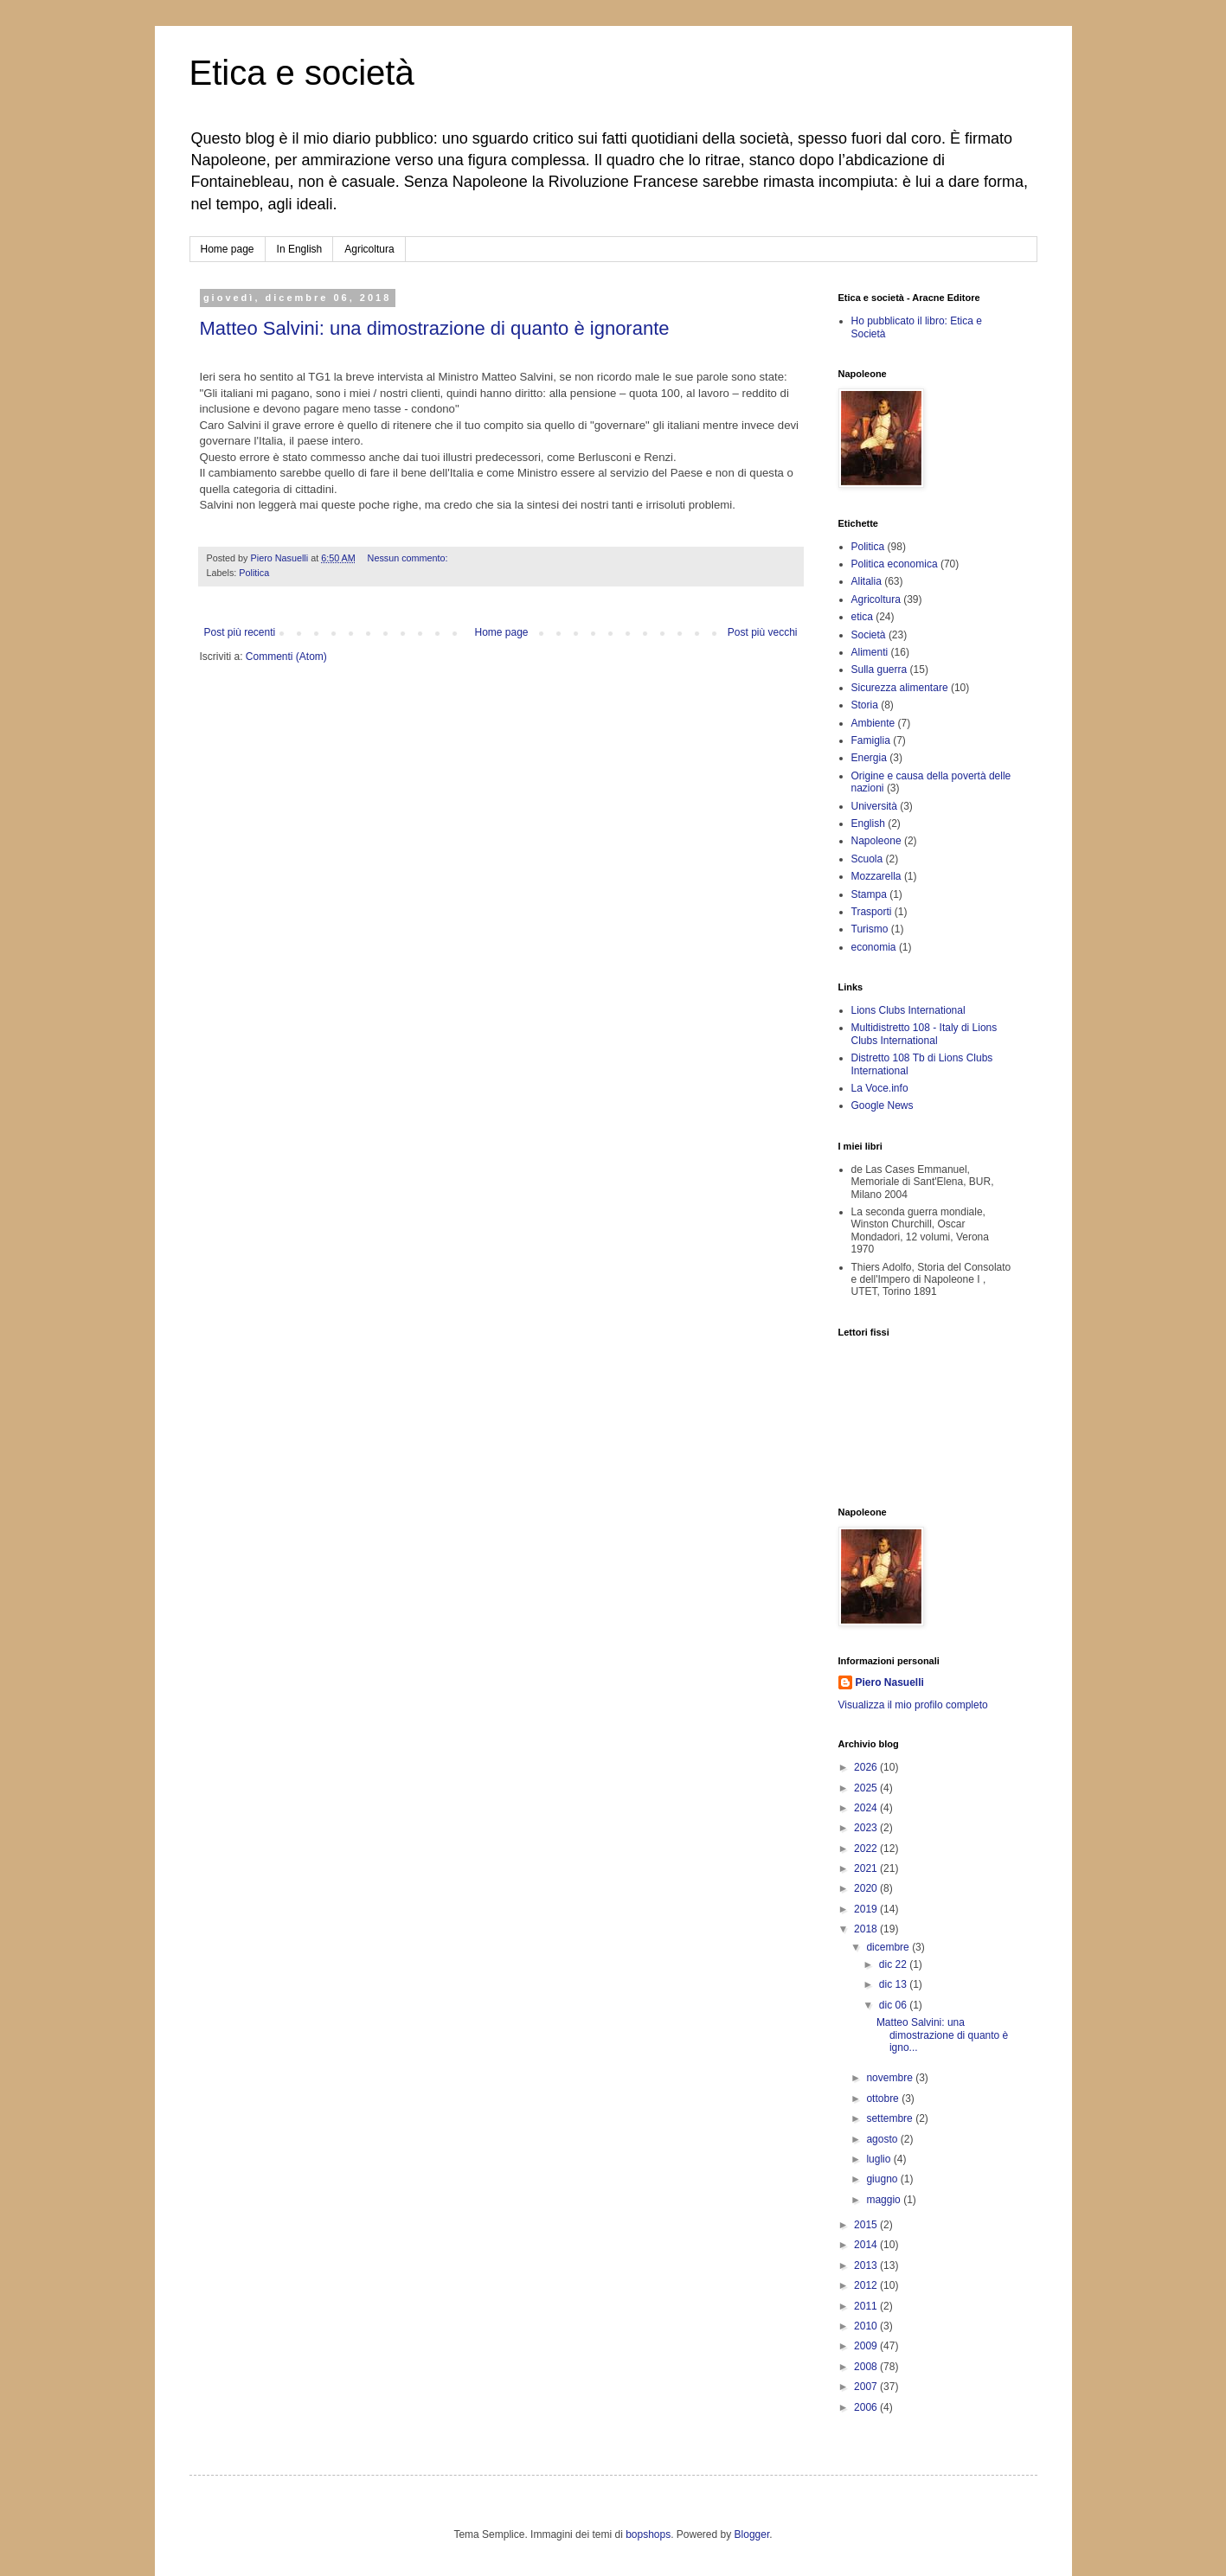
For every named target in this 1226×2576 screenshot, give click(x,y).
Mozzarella (876, 876)
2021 (867, 1868)
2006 (867, 2407)
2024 (867, 1808)
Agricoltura (369, 249)
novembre (890, 2078)
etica (862, 617)
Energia (869, 758)
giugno (883, 2179)
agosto (883, 2139)
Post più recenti (240, 632)
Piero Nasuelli (890, 1682)
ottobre (884, 2098)
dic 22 (894, 1964)
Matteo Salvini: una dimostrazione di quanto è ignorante (435, 328)
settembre (890, 2118)
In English (300, 249)
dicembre (889, 1947)
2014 (867, 2245)
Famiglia (870, 740)
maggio (884, 2200)
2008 (867, 2367)
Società (868, 635)
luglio (879, 2159)
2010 (867, 2326)
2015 (867, 2225)
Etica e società (301, 73)
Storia (864, 705)
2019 (867, 1909)
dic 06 (894, 2005)
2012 (867, 2285)
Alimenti (870, 652)
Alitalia (866, 581)
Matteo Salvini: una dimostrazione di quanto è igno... (942, 2035)
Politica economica (894, 564)
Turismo (870, 929)
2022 (867, 1848)
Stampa (869, 894)
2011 (867, 2306)
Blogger (752, 2534)
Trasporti (871, 912)
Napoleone (876, 841)
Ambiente (873, 723)
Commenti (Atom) (286, 656)
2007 (867, 2387)
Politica (254, 572)
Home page (227, 249)
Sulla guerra (879, 669)
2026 (867, 1767)
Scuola (867, 859)
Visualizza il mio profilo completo (913, 1705)
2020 (867, 1888)
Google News (882, 1105)
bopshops (648, 2534)
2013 (867, 2265)
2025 (867, 1788)
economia (873, 947)
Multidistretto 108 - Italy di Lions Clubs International (924, 1034)
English (868, 823)
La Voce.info (879, 1088)
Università (874, 806)
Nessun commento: (409, 558)
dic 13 (894, 1984)
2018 (867, 1929)
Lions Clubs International (908, 1010)
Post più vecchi (763, 632)
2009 (867, 2346)
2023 (867, 1828)
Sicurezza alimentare (899, 688)
